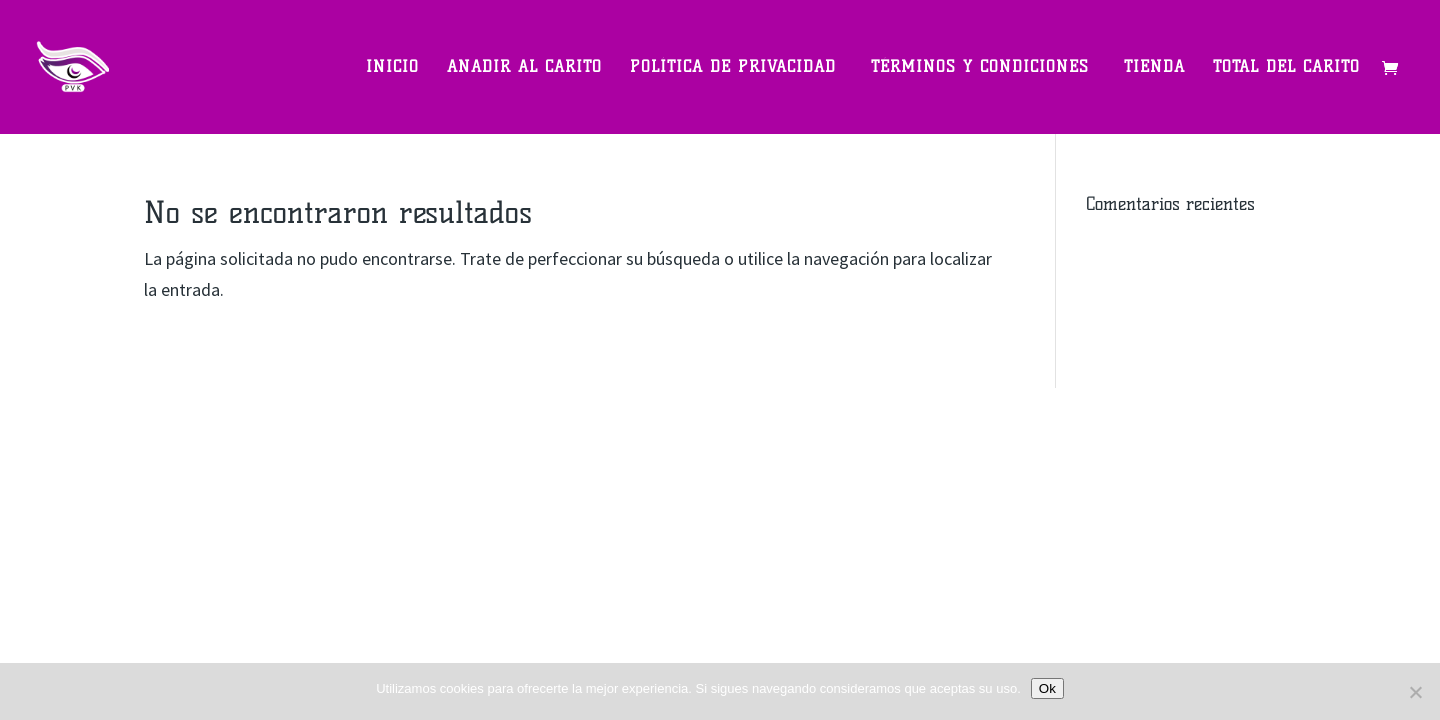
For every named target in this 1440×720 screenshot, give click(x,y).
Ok (1047, 688)
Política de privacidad (736, 68)
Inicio (392, 68)
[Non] (1415, 692)
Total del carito (1286, 68)
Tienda (1154, 68)
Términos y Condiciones (983, 68)
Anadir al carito (524, 68)
